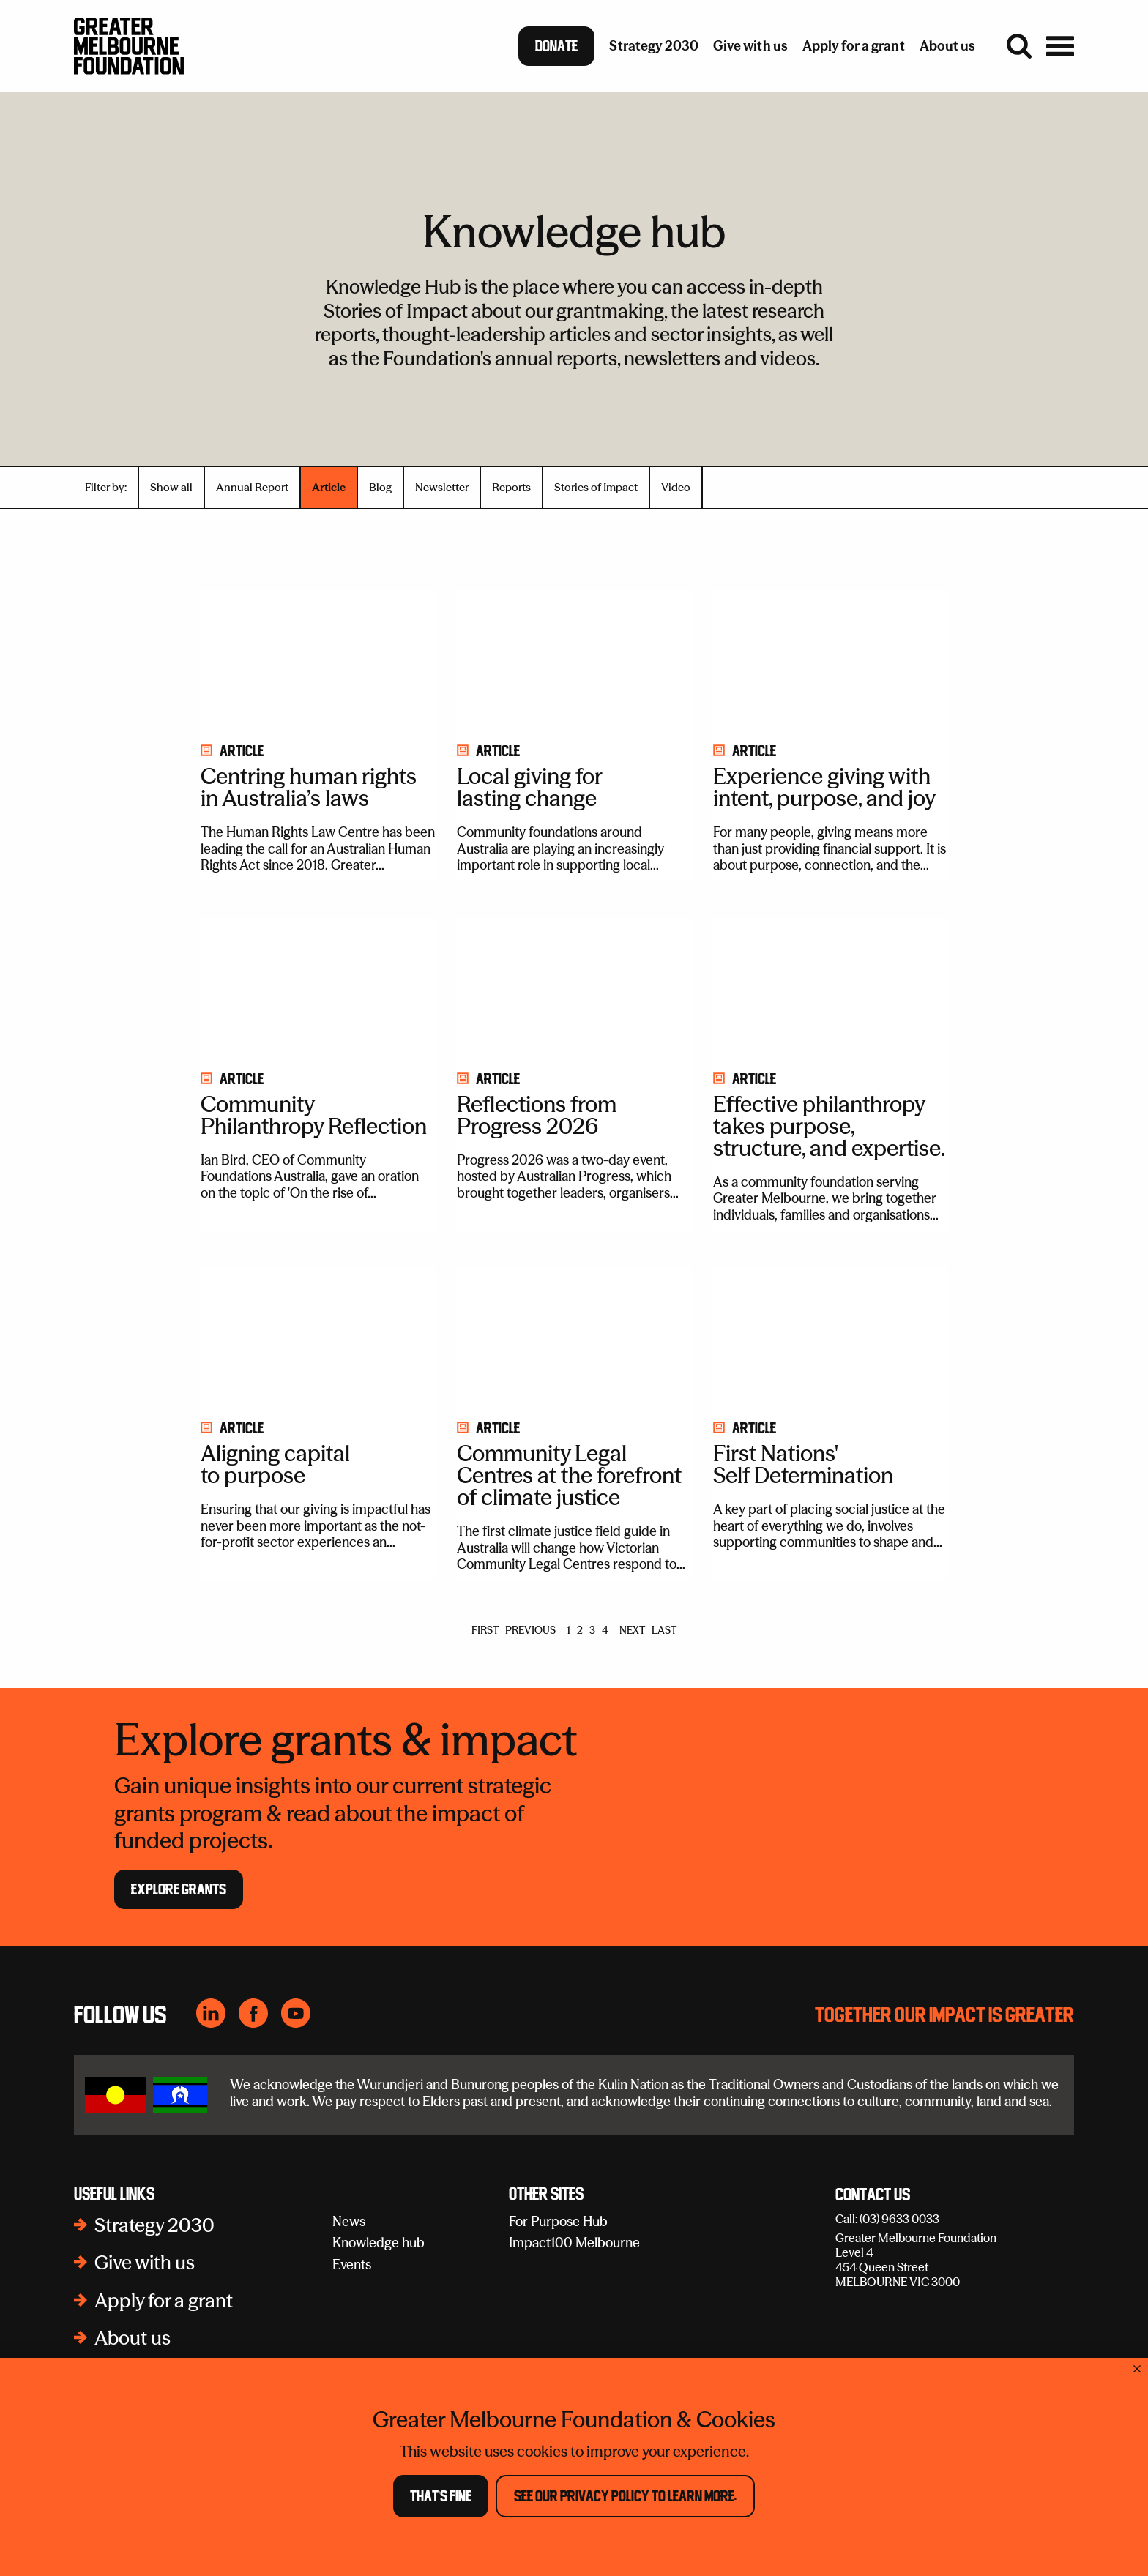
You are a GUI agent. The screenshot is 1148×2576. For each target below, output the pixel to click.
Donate (556, 46)
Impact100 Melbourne (574, 2242)
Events (351, 2264)
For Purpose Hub (558, 2221)
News (348, 2221)
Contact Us (872, 2195)
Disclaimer (912, 2537)
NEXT (632, 1630)
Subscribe (771, 2537)
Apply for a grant (163, 2300)
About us (132, 2338)
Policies (841, 2537)
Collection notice (1010, 2537)
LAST (664, 1630)
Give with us (144, 2262)
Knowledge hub (378, 2242)
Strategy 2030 (154, 2225)
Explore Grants (178, 1889)
